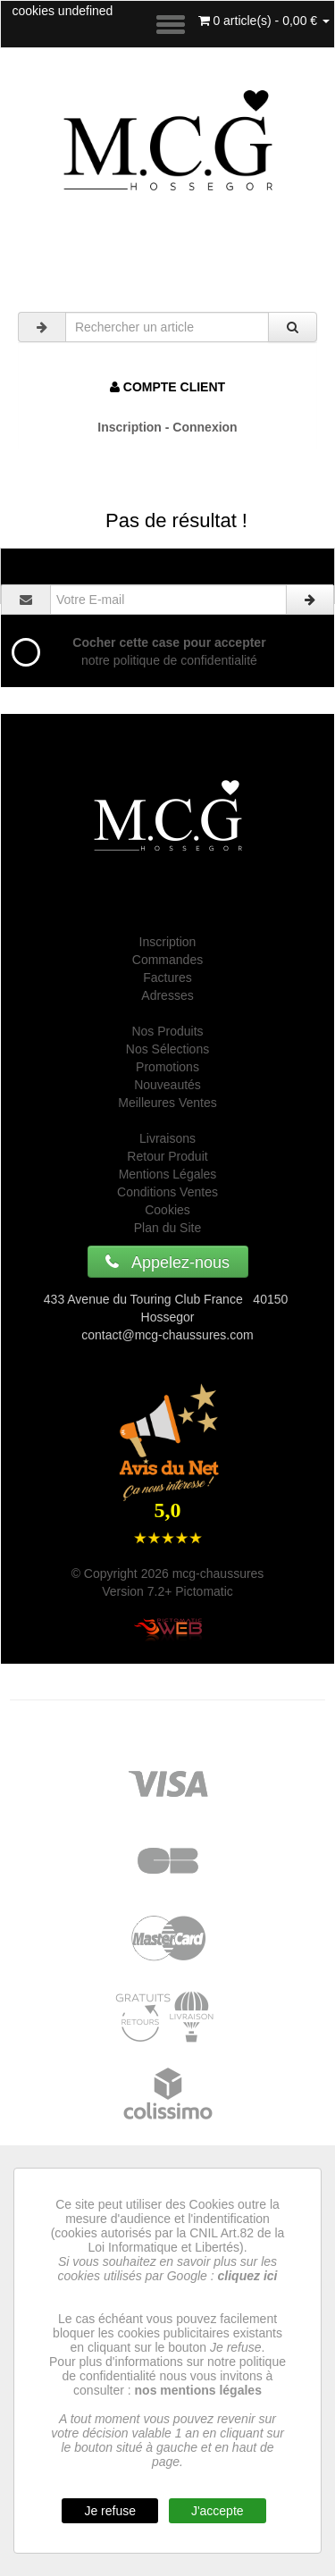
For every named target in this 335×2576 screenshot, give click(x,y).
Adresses (167, 995)
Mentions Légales (168, 1174)
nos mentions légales (198, 2390)
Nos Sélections (167, 1049)
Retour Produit (167, 1156)
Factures (167, 977)
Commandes (167, 959)
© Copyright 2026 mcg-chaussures (167, 1573)
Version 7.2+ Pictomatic (167, 1591)
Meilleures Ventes (167, 1102)
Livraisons (167, 1138)
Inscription (168, 942)
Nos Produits (167, 1031)
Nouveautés (167, 1085)
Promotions (167, 1067)
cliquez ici (248, 2276)
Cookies (167, 1210)
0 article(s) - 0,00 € (264, 20)
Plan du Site (168, 1228)
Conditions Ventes (167, 1192)
